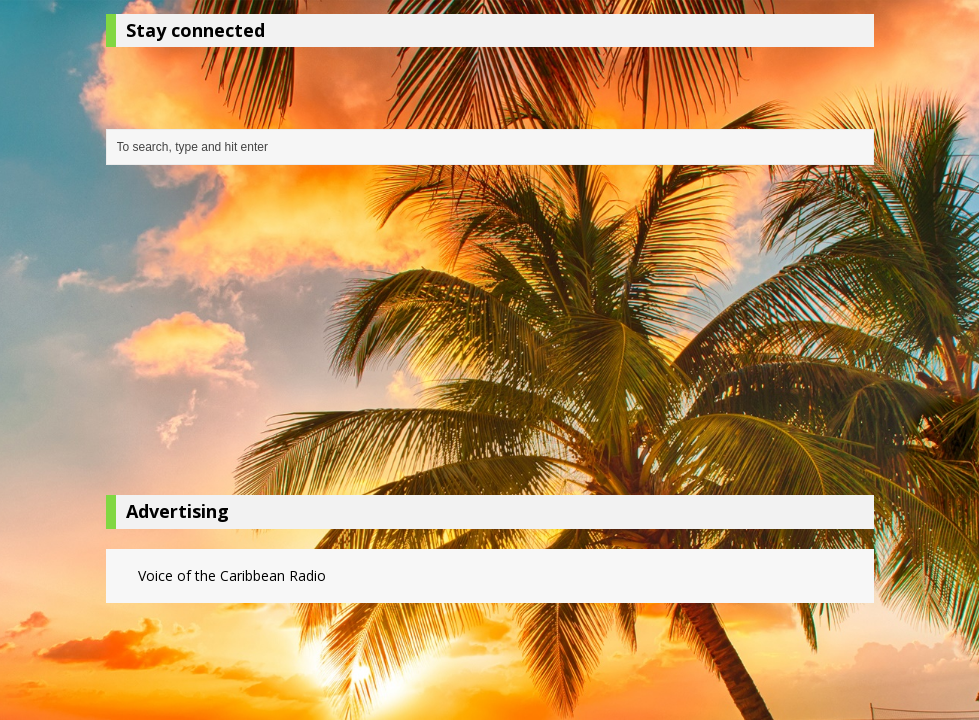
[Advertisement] (490, 335)
